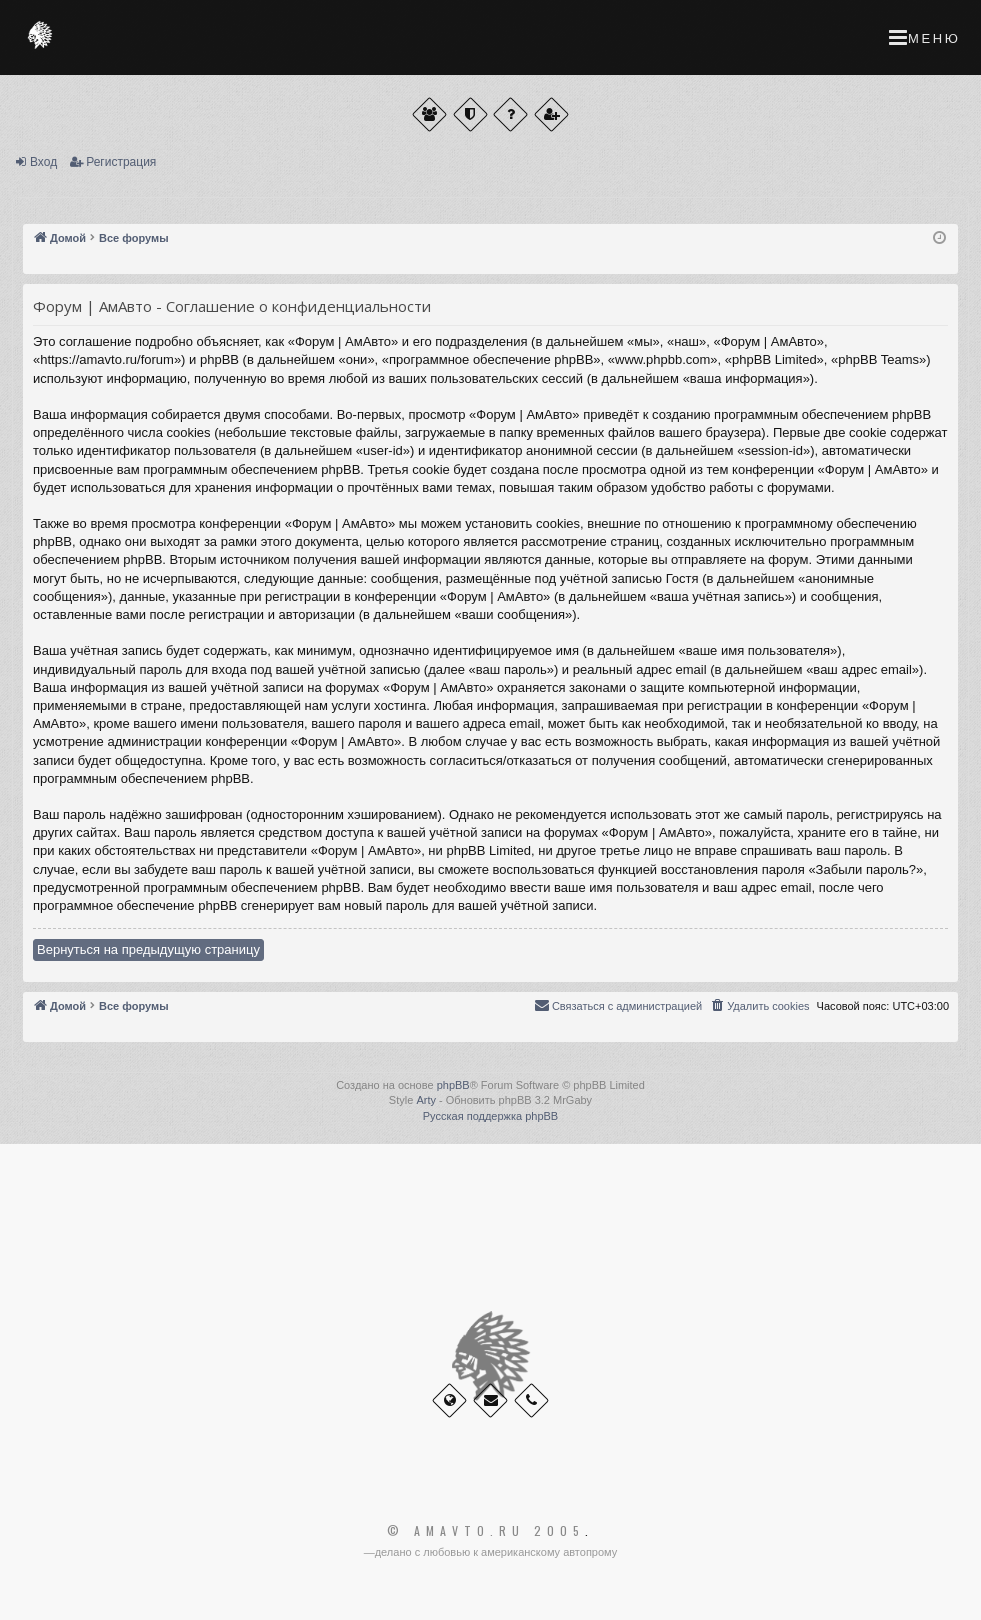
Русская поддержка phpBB (490, 1116)
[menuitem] (759, 1006)
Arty (426, 1100)
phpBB (453, 1085)
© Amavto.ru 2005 (486, 1531)
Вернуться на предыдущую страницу (148, 949)
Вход (43, 162)
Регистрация (121, 162)
